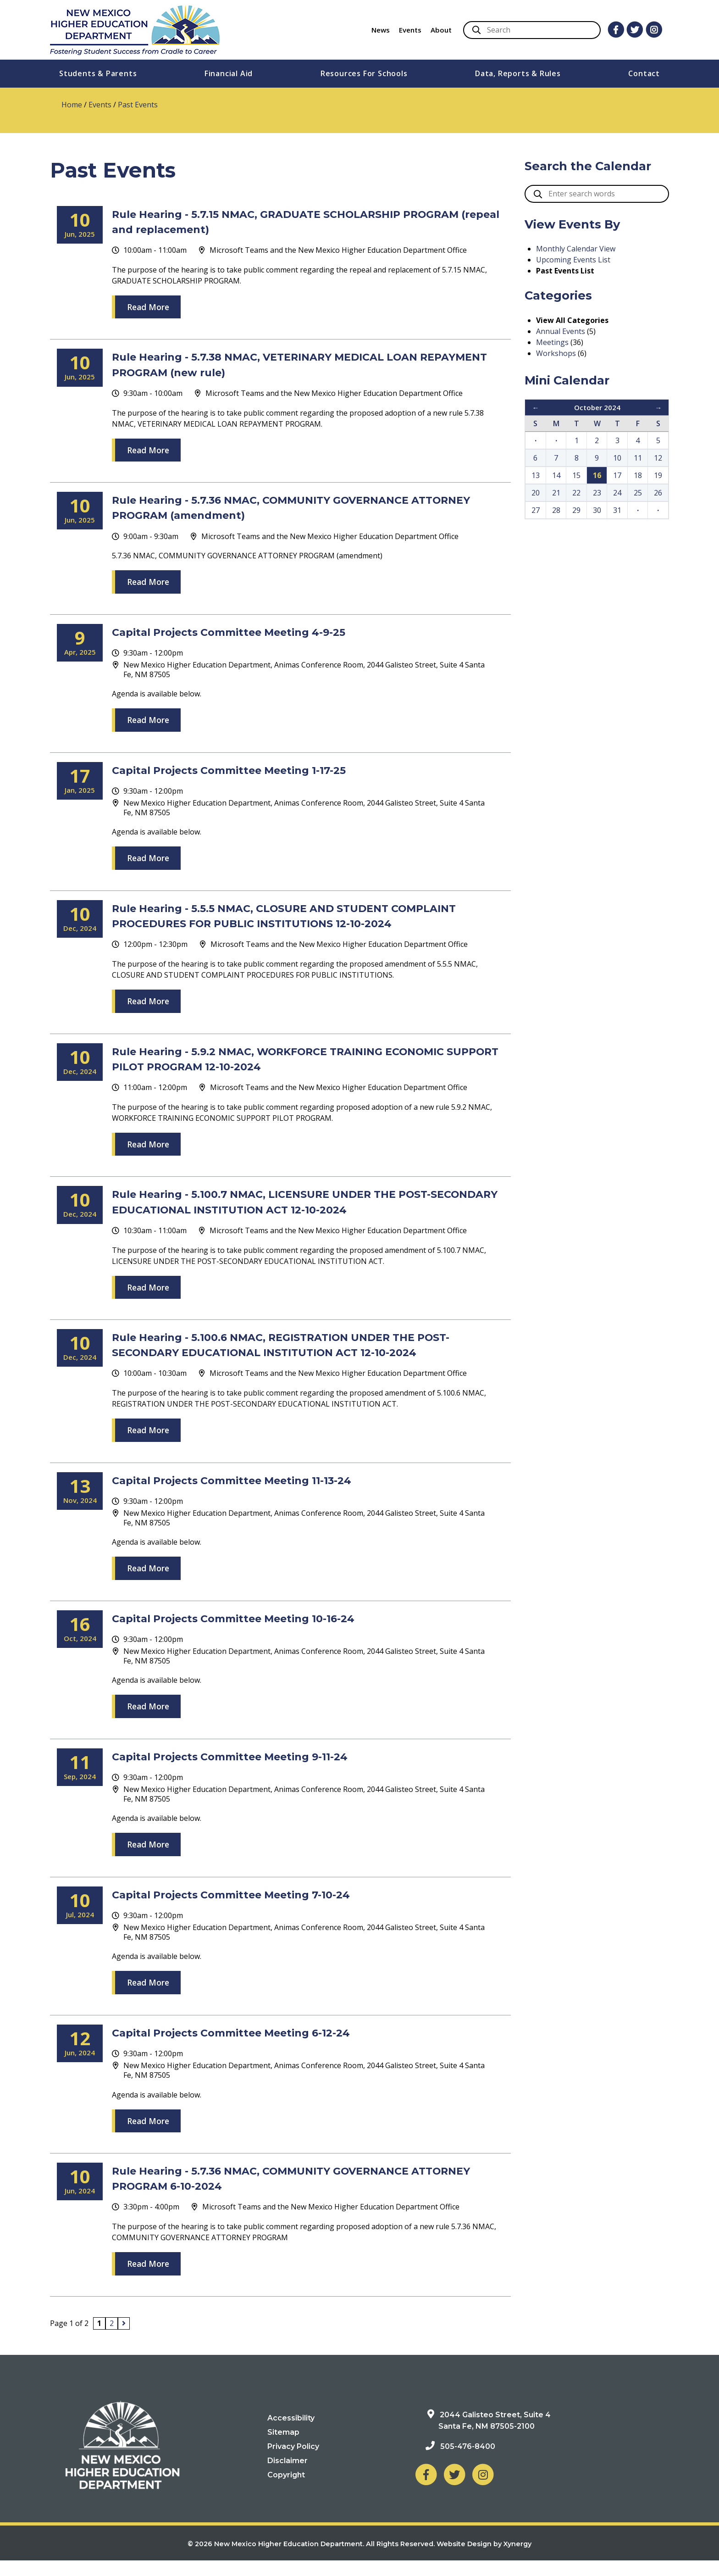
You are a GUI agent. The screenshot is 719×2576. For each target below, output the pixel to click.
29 (576, 510)
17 (617, 475)
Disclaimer (287, 2475)
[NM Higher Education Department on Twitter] (454, 2489)
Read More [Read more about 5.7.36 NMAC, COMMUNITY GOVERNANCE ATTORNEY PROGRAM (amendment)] (148, 581)
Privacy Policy (293, 2461)
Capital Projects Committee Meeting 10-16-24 (251, 1633)
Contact (644, 73)
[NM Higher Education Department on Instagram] (483, 2489)
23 (597, 493)
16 (597, 475)
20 (535, 493)
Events (410, 29)
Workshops (556, 353)
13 (535, 475)
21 (556, 493)
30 (597, 510)
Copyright (286, 2490)
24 (617, 493)
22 (576, 493)
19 (658, 475)
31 (617, 510)
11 (638, 458)
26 (658, 493)
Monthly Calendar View (575, 249)
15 (576, 475)
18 (638, 475)
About (441, 29)
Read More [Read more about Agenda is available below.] (148, 719)
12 (658, 458)
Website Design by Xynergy (484, 2559)
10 (617, 458)
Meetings (552, 342)
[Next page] (124, 2338)
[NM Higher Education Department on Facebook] (426, 2489)
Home (71, 105)
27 (535, 510)
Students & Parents (98, 73)
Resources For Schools (364, 73)
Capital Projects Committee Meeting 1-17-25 (246, 769)
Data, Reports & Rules (518, 73)
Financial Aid (229, 73)
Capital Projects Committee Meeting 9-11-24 (247, 1771)
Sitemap (283, 2447)
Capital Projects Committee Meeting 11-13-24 (249, 1495)
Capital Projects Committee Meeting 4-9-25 (247, 631)
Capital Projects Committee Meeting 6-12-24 (249, 2047)
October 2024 (597, 407)
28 (556, 510)
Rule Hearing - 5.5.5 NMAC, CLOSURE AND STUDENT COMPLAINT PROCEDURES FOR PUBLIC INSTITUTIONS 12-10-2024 (295, 923)
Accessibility (291, 2433)
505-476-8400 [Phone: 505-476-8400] (467, 2461)
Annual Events (560, 331)
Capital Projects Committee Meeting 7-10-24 (249, 1909)
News (380, 29)
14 (556, 475)
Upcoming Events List (573, 260)
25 (638, 493)
